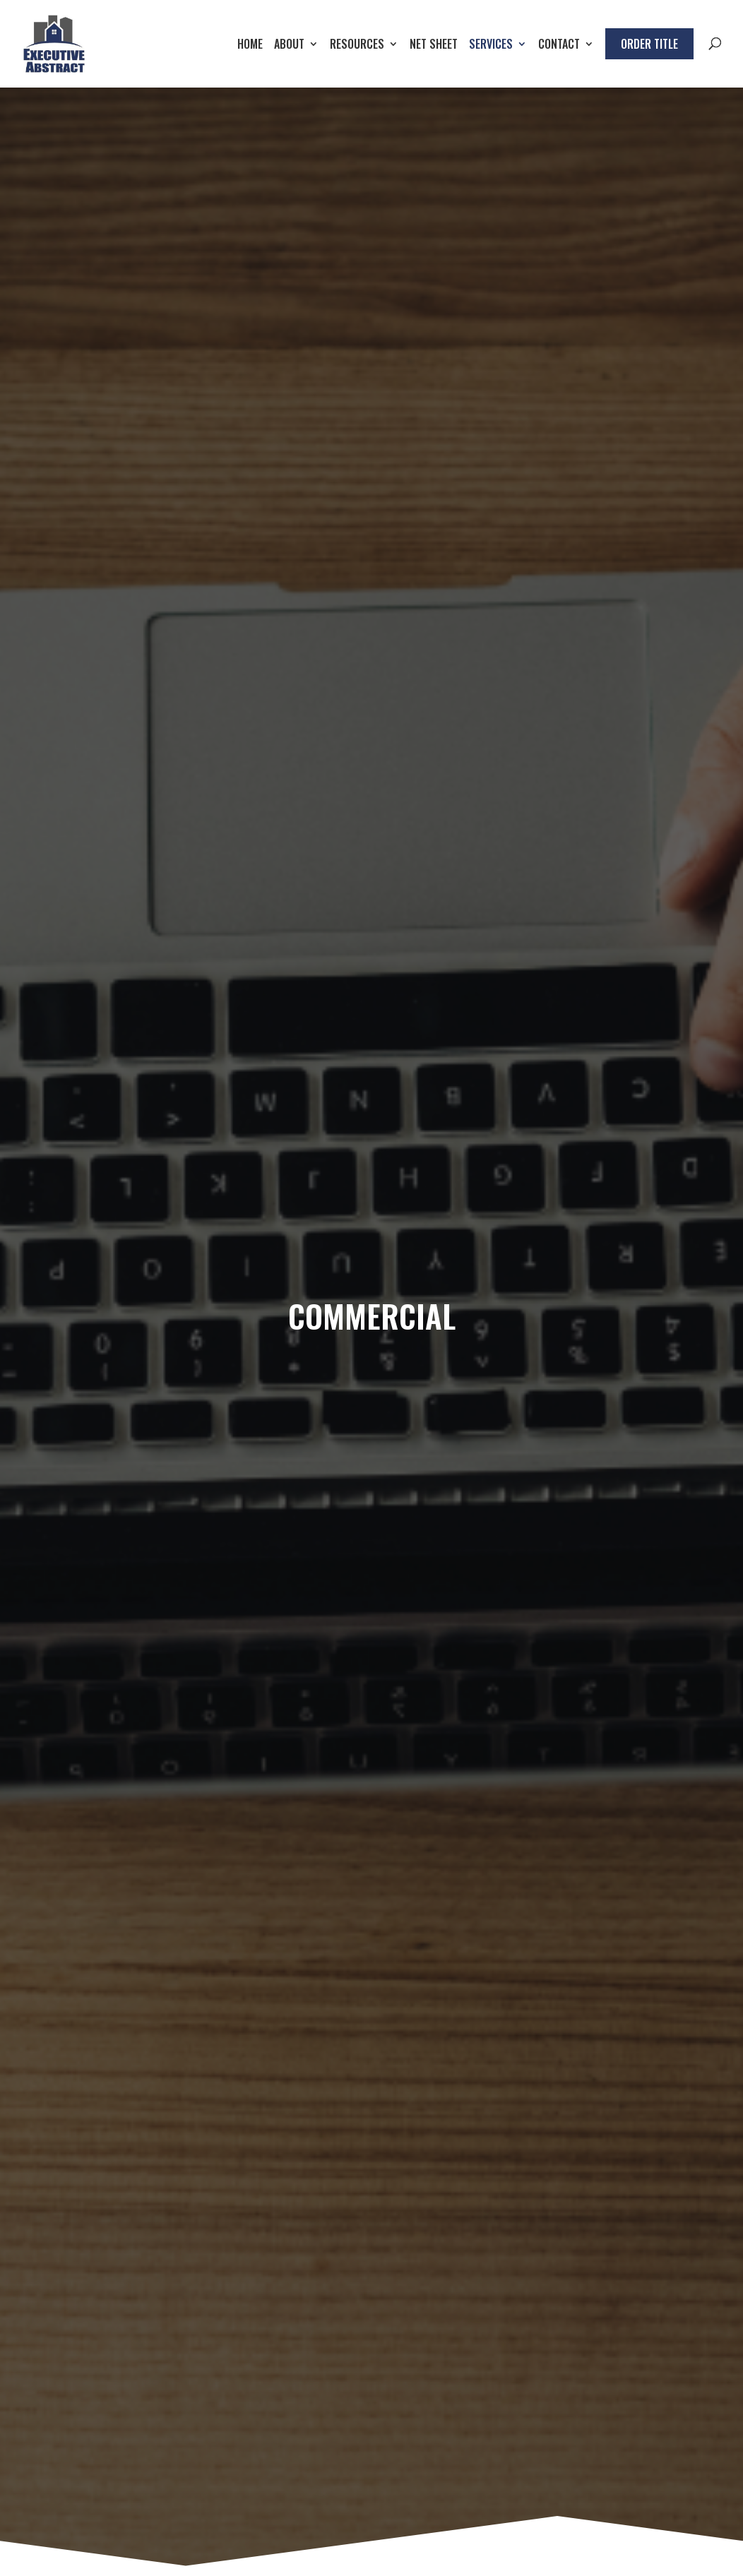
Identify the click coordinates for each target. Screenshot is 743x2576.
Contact (559, 45)
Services (491, 45)
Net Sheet (434, 45)
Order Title (649, 43)
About (289, 45)
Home (250, 45)
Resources (357, 45)
